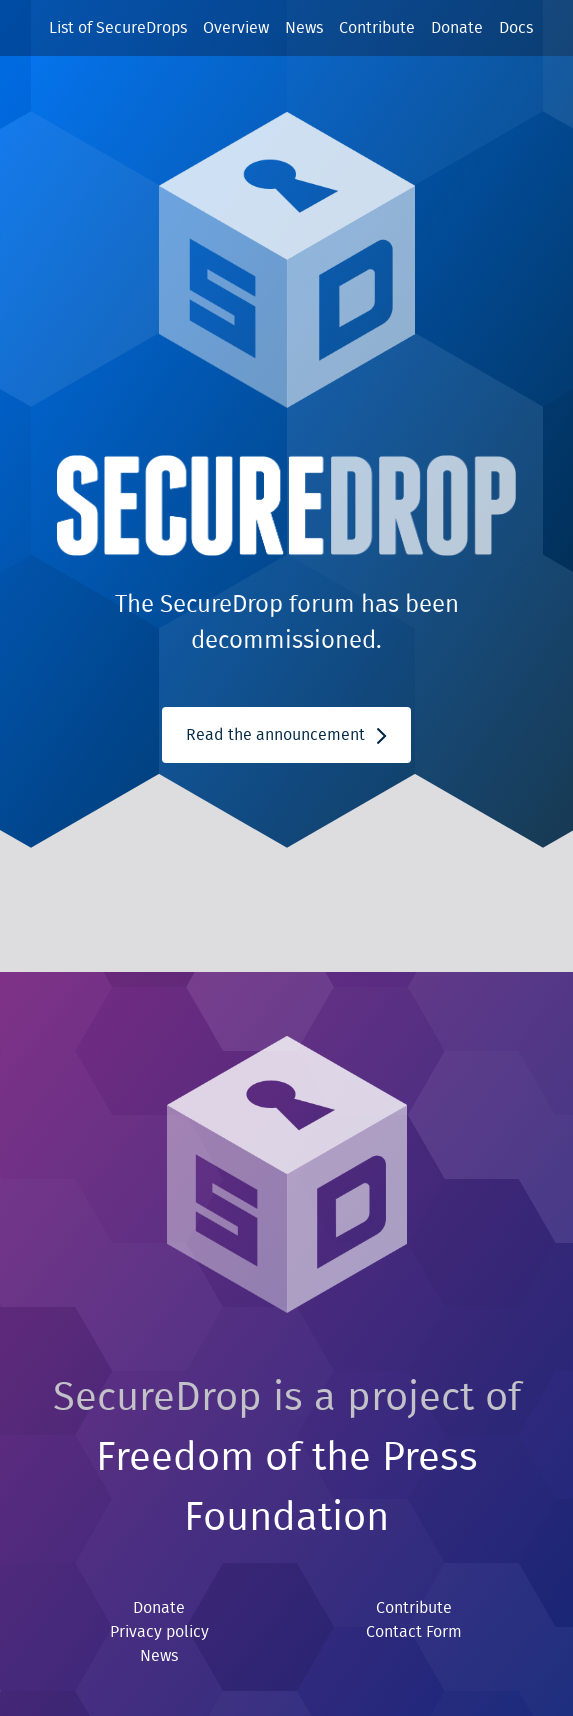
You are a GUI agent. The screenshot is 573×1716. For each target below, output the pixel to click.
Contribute (377, 28)
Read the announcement (286, 735)
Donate (457, 28)
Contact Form (414, 1632)
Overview (236, 28)
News (304, 28)
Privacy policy (159, 1632)
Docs (516, 28)
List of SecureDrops (118, 28)
